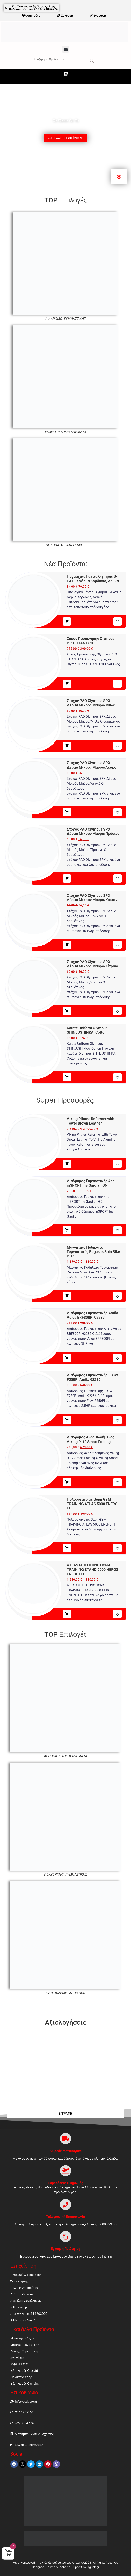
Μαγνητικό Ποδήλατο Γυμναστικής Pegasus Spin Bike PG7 (93, 1251)
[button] (65, 49)
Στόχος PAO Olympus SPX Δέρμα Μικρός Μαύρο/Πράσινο (93, 831)
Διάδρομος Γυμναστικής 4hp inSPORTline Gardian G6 (90, 1183)
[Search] (92, 61)
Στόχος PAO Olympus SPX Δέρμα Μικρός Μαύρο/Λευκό (91, 765)
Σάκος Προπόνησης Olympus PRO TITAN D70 (90, 640)
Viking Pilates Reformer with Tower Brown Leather (90, 1121)
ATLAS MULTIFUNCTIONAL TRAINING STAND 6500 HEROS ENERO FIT (92, 1569)
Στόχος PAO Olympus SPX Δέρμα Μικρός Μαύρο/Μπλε (91, 702)
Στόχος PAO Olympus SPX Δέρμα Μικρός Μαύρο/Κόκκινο (93, 897)
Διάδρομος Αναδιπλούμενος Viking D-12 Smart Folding (90, 1439)
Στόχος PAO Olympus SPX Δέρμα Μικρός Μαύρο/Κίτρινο (92, 964)
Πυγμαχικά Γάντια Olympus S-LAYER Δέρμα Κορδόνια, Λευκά (93, 578)
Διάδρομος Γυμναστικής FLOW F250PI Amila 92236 (92, 1377)
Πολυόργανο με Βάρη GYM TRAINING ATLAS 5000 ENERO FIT (92, 1503)
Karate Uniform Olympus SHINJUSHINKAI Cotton (87, 1030)
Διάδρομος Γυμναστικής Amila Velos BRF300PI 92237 (92, 1315)
